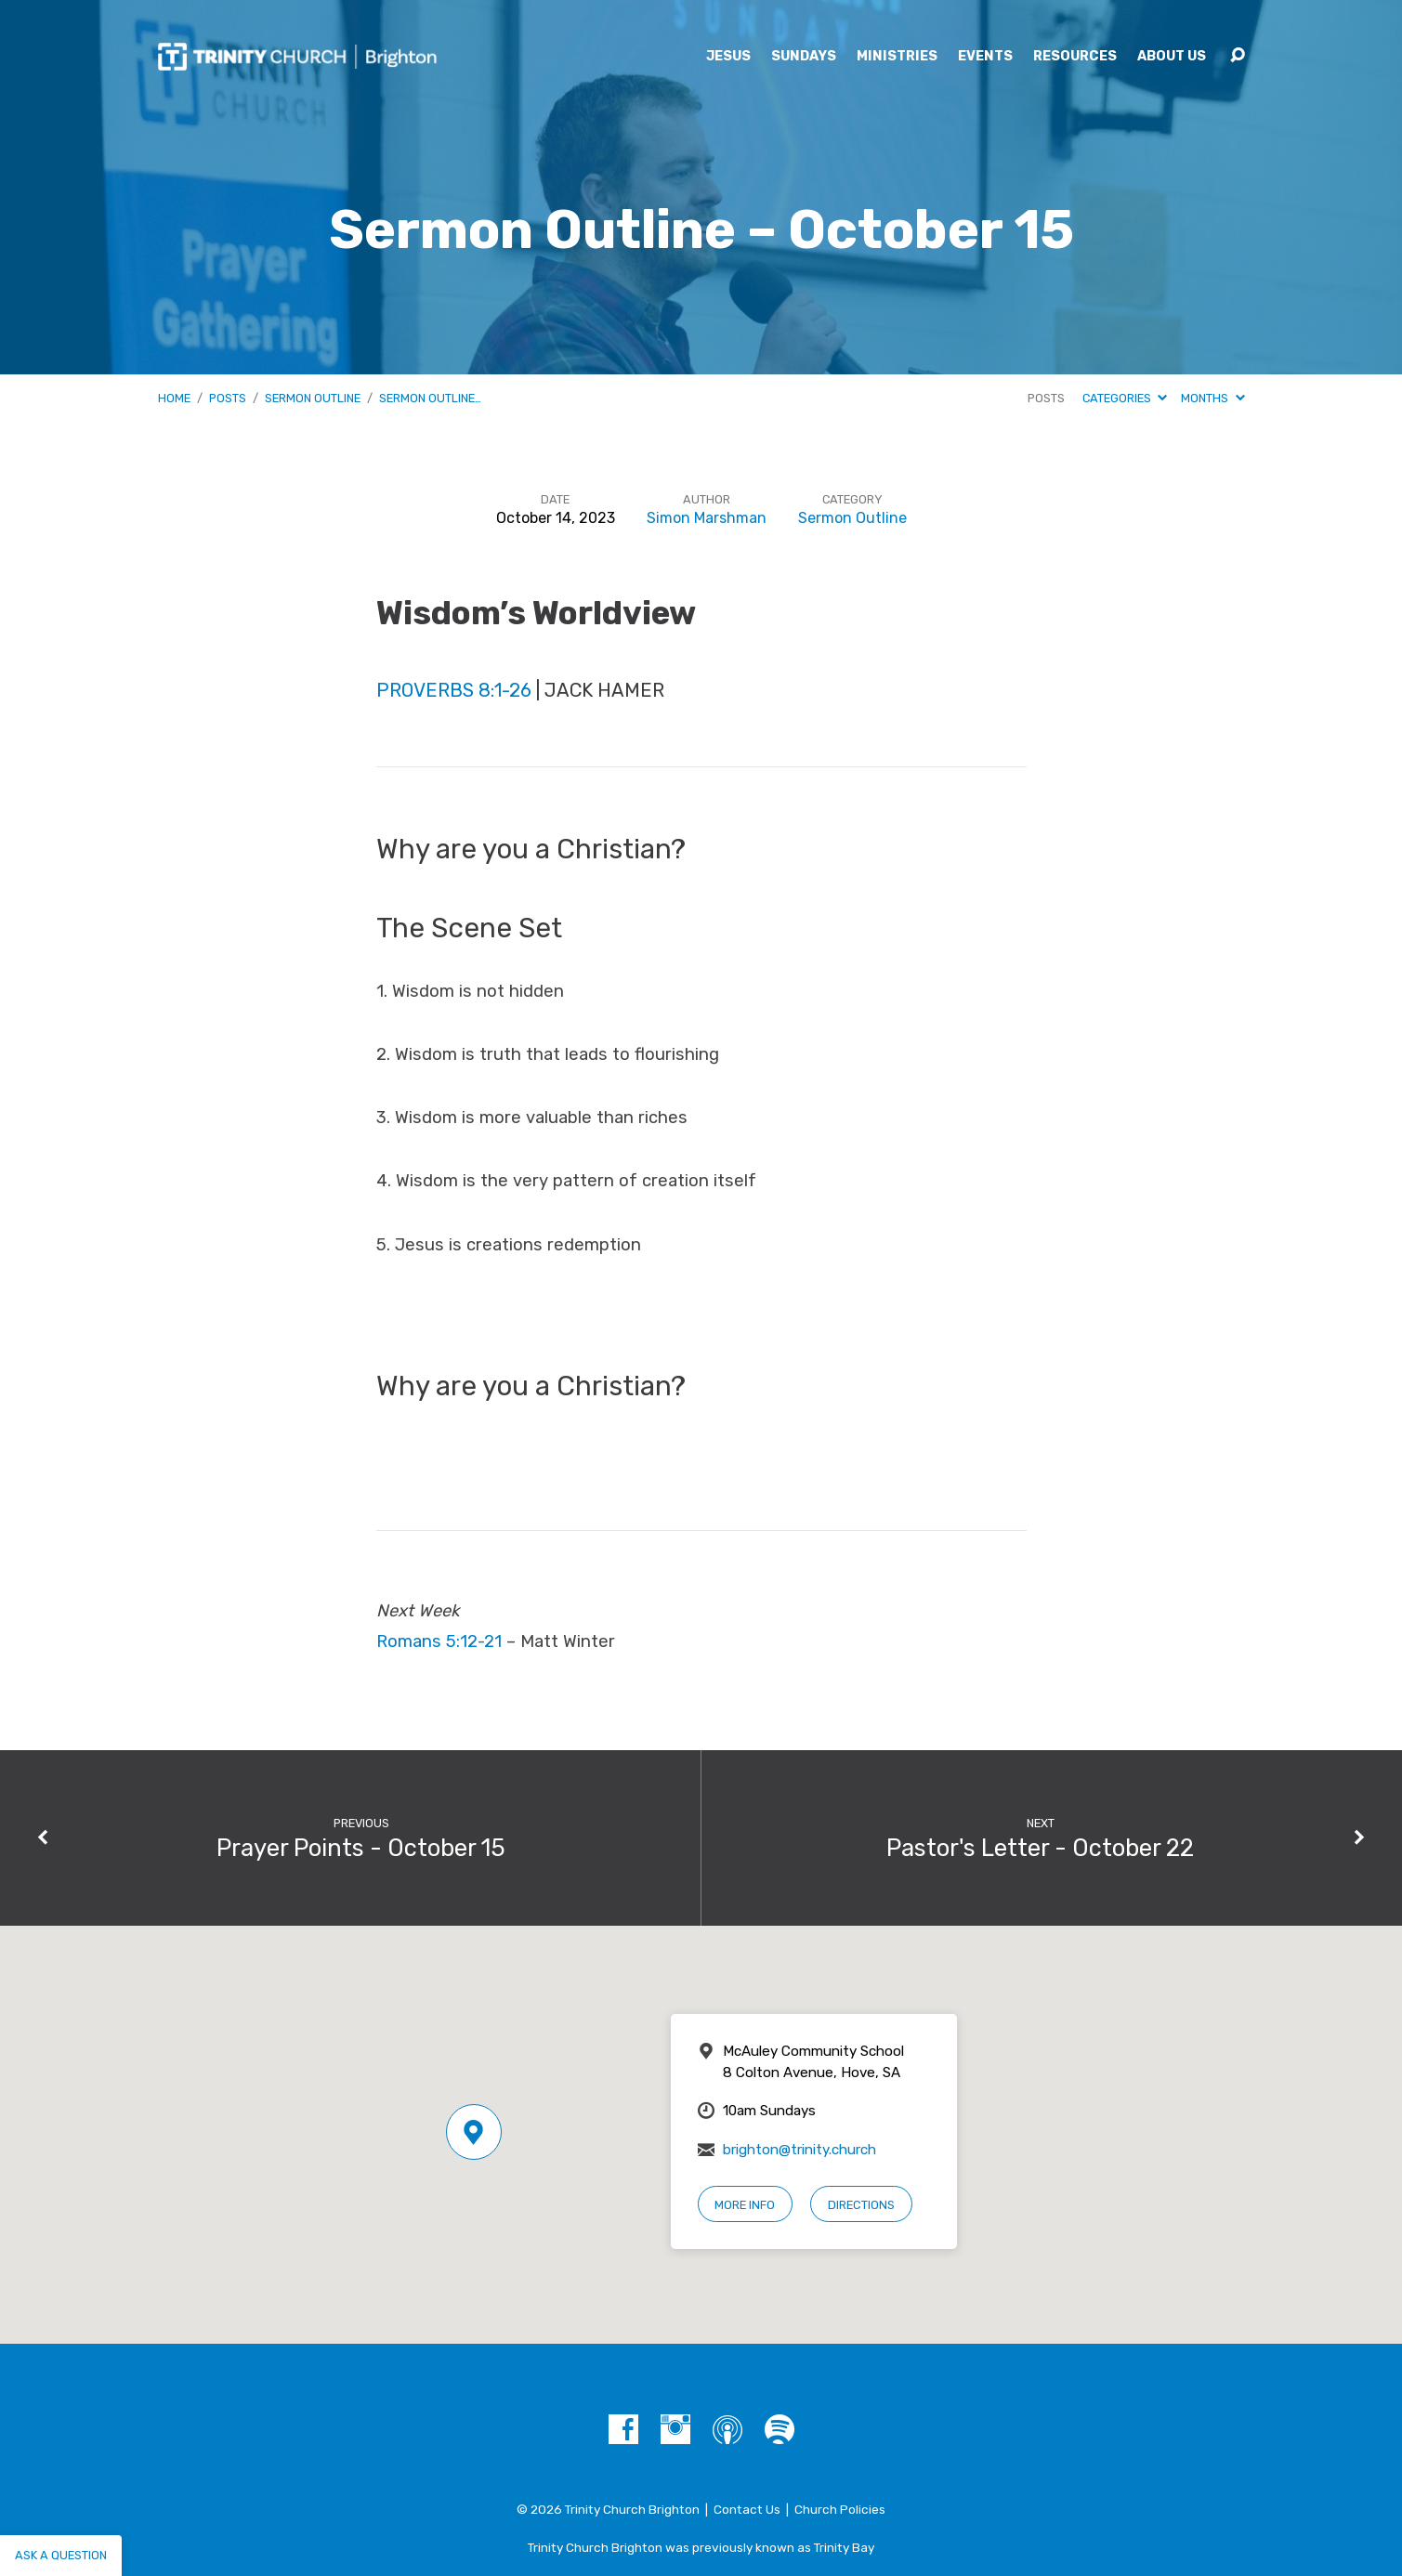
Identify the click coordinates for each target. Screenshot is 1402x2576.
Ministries (897, 56)
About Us (1171, 56)
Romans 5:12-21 (439, 1641)
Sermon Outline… (430, 398)
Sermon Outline (312, 398)
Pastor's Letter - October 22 (1040, 1848)
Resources (1075, 56)
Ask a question (61, 2555)
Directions (861, 2205)
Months (1212, 398)
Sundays (803, 56)
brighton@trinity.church (799, 2149)
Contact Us (747, 2509)
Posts (227, 398)
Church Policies (839, 2509)
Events (985, 56)
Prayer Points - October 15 (360, 1848)
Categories (1124, 398)
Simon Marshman (707, 518)
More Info (744, 2205)
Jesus (728, 56)
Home (174, 398)
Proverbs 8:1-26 (453, 690)
